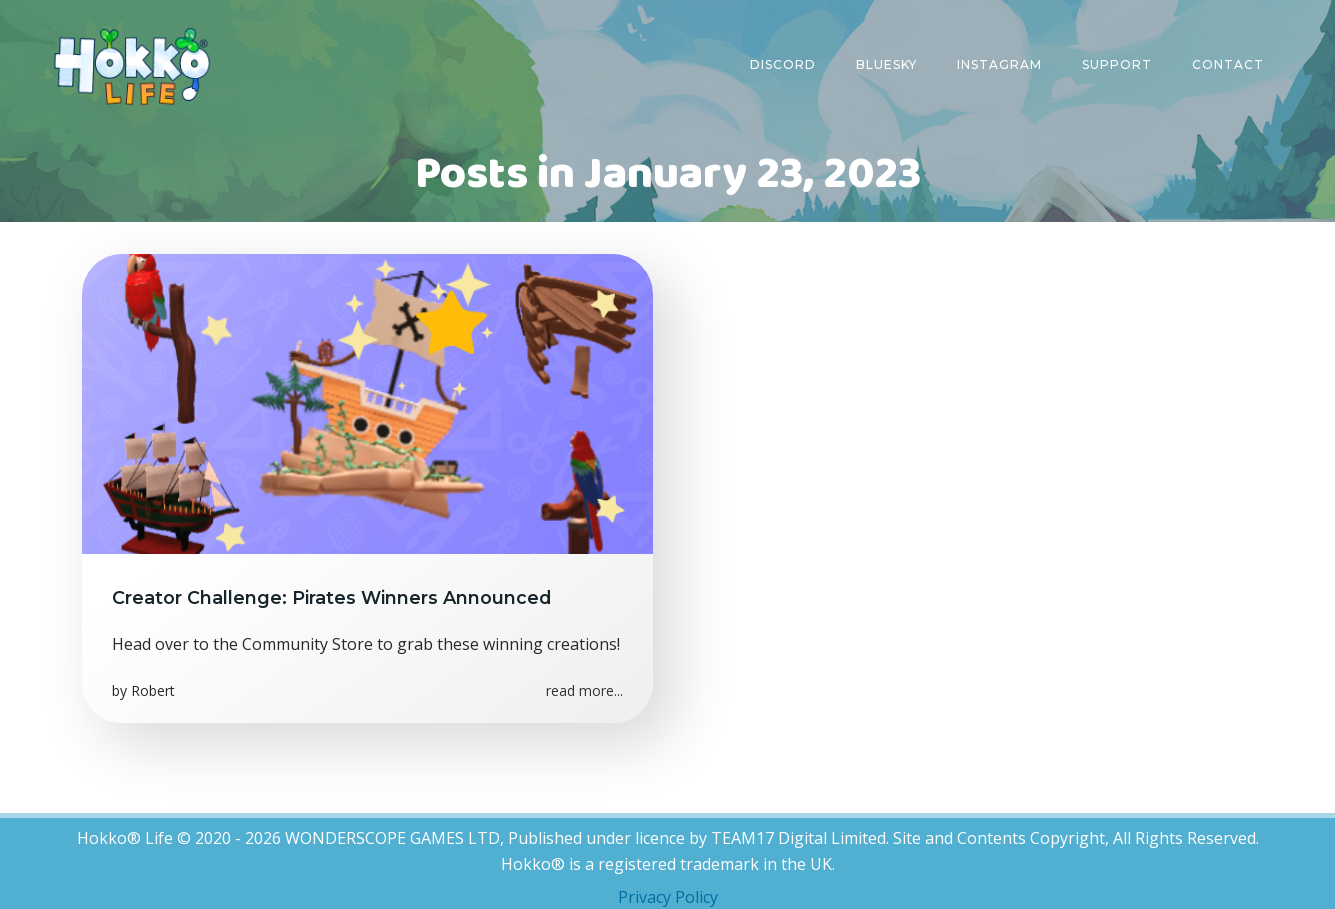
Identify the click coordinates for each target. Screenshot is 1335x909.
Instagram (999, 64)
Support (1117, 64)
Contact (1228, 64)
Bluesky (886, 64)
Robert (153, 690)
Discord (783, 64)
